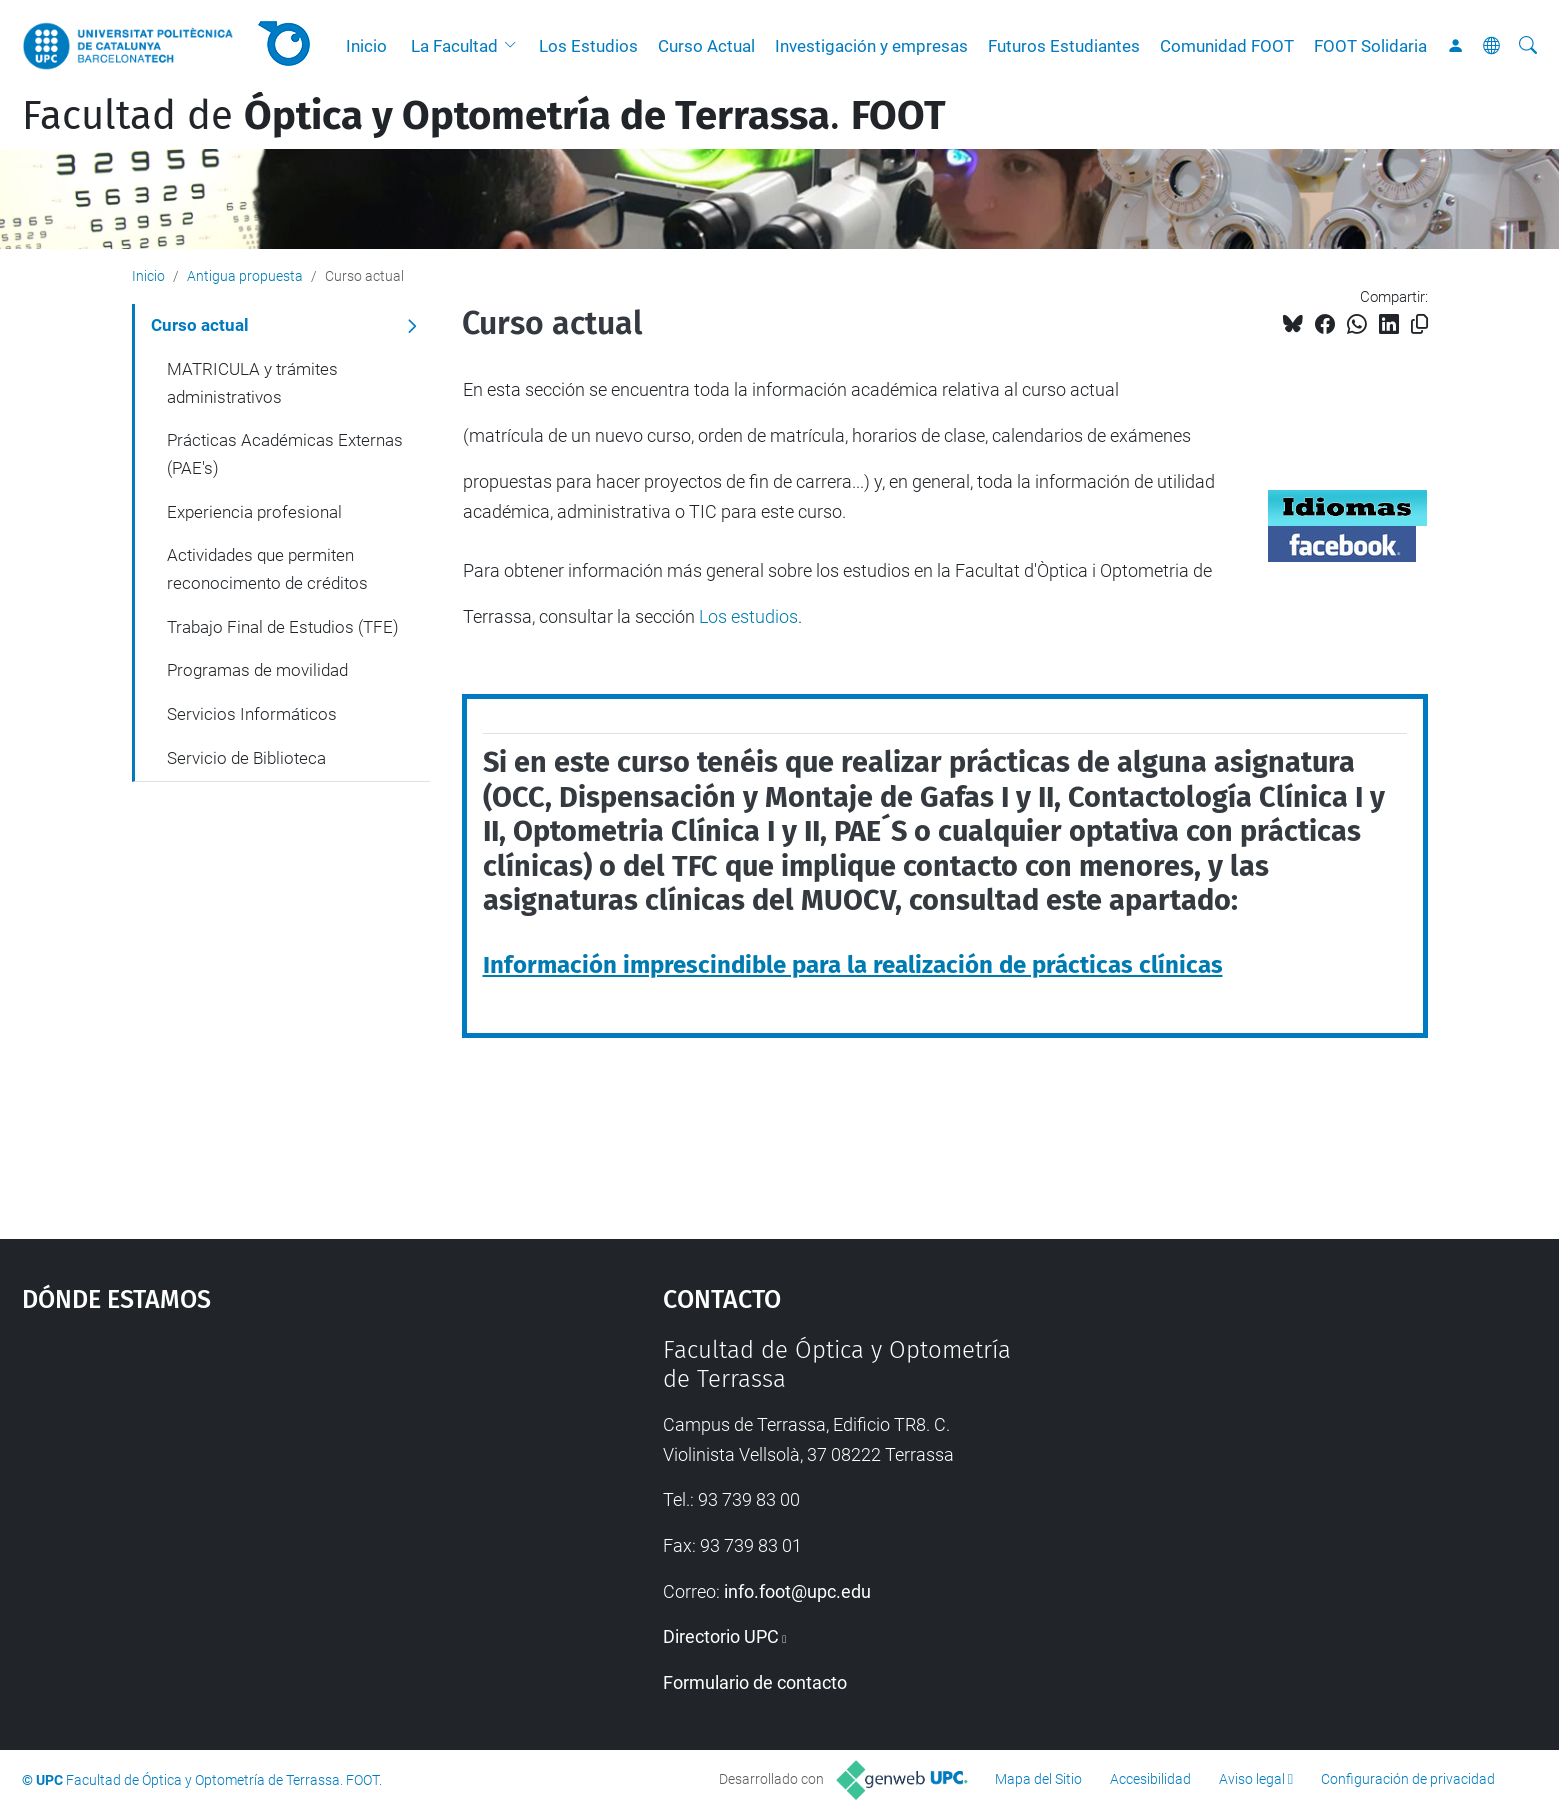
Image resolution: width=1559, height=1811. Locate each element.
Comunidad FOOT (1227, 46)
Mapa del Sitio (1038, 1779)
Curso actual (200, 325)
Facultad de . (484, 116)
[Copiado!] (1419, 324)
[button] (515, 46)
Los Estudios (588, 46)
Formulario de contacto (755, 1682)
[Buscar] (1528, 46)
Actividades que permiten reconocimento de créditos (267, 569)
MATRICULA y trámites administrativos (252, 383)
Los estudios (748, 616)
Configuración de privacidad (1408, 1779)
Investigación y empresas (871, 46)
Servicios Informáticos (252, 714)
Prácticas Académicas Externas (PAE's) (285, 454)
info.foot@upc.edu (797, 1591)
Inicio (366, 46)
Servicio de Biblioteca (246, 758)
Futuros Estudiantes (1064, 46)
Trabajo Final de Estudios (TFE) (283, 627)
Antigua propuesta (245, 276)
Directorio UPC (721, 1636)
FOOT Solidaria (1370, 46)
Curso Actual (706, 46)
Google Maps (266, 1486)
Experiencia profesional (254, 512)
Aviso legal (1252, 1779)
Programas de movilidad (257, 670)
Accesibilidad (1150, 1779)
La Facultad (454, 46)
